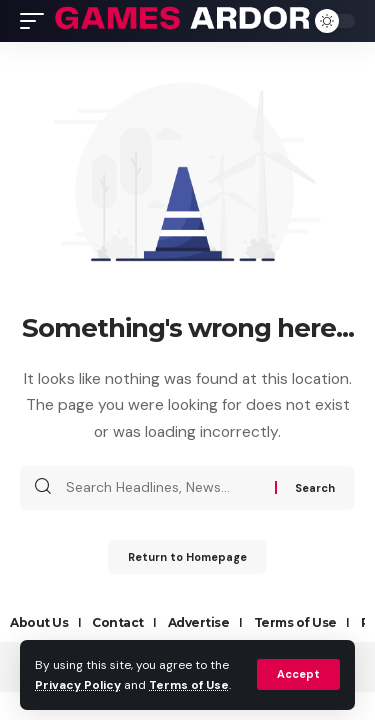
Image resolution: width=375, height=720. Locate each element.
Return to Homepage (187, 557)
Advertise (199, 622)
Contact (118, 622)
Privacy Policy (78, 685)
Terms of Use (189, 685)
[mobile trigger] (37, 21)
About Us (39, 622)
